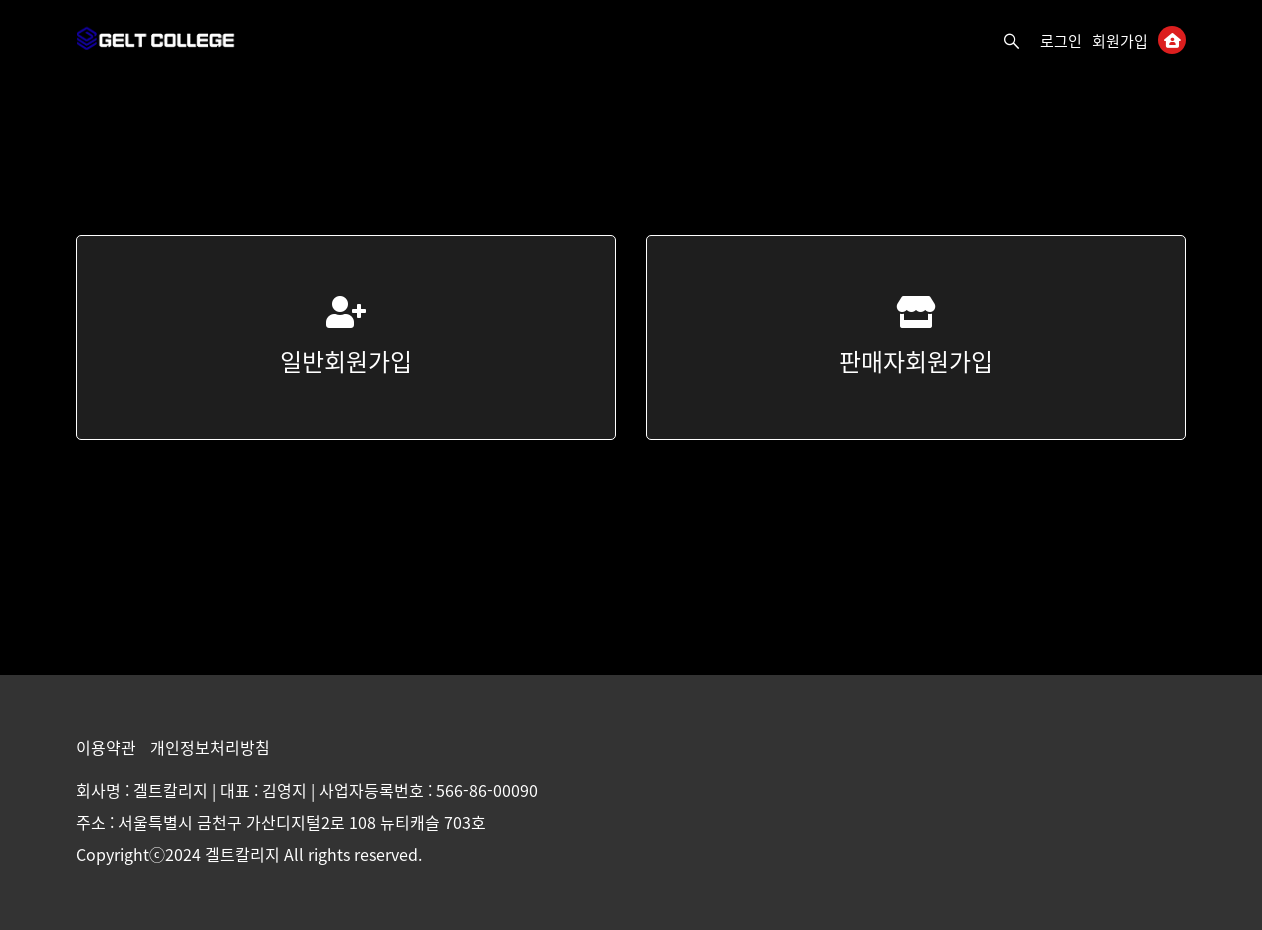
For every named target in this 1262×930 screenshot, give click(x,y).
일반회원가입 (346, 337)
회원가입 (1120, 41)
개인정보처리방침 (210, 747)
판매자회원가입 (916, 337)
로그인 (1061, 41)
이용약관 (108, 747)
